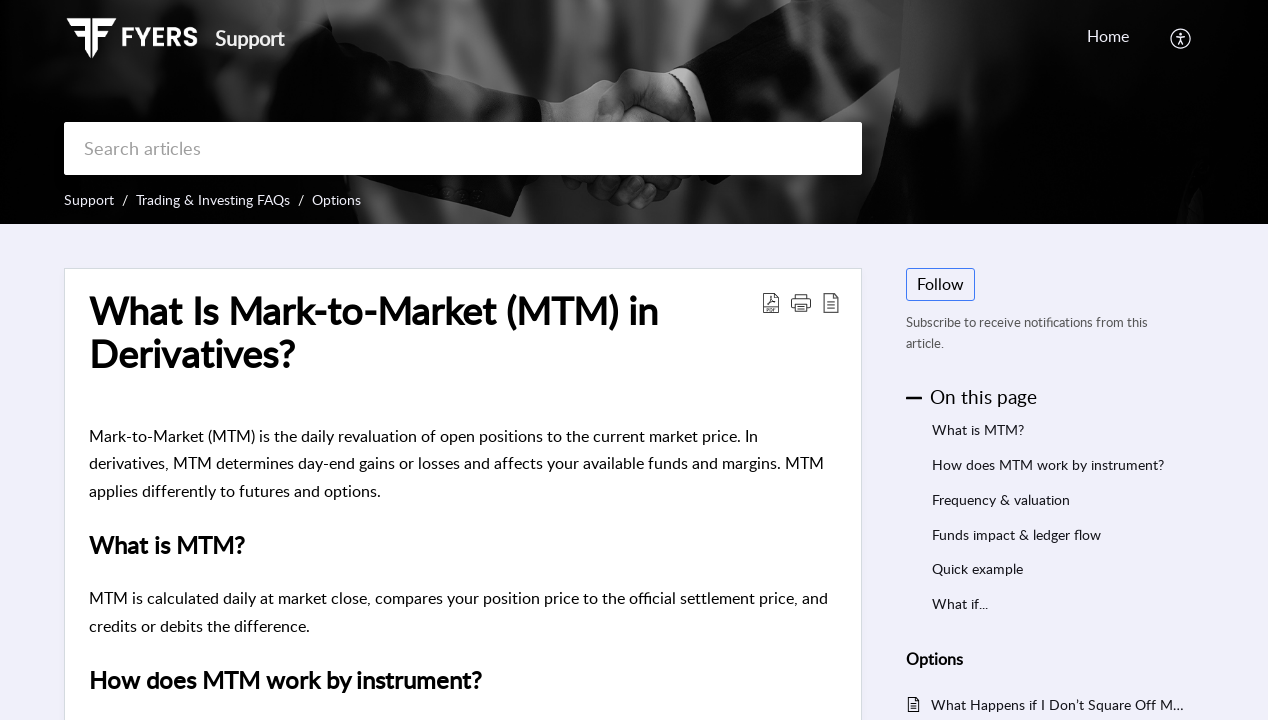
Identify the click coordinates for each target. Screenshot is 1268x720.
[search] (463, 148)
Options (336, 199)
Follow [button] (940, 284)
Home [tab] (1108, 36)
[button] (1181, 38)
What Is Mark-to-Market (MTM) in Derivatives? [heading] (373, 333)
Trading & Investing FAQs (213, 199)
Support (89, 199)
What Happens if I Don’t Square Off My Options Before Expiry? (1057, 704)
